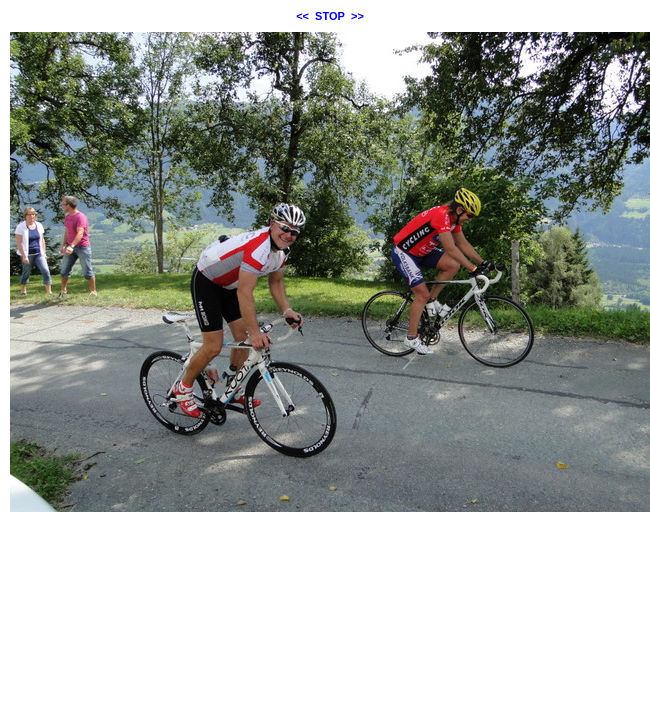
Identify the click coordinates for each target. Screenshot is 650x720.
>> (357, 16)
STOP (330, 16)
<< (302, 16)
